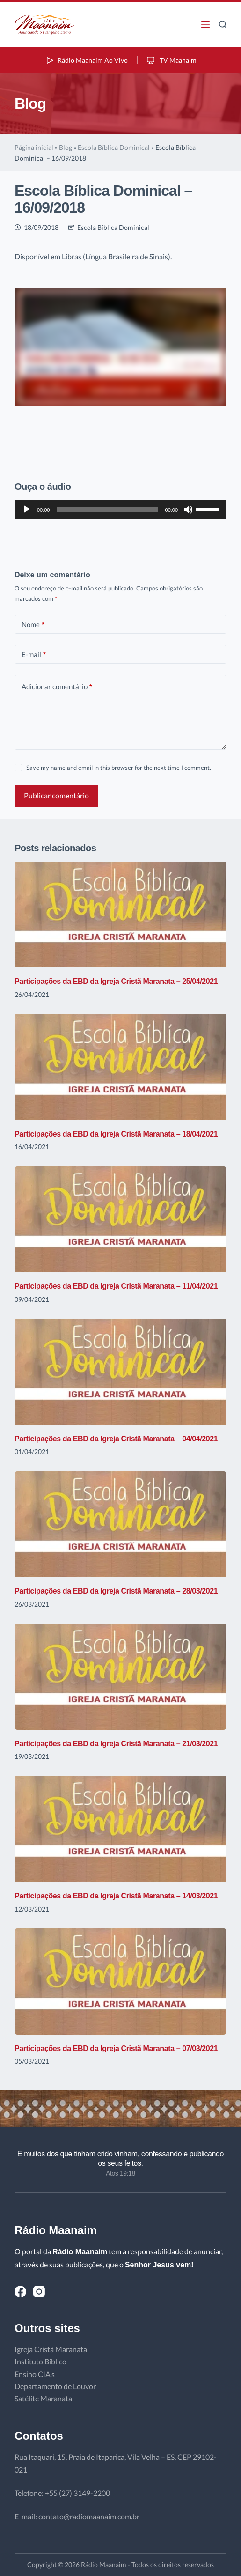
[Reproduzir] (26, 509)
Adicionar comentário (57, 687)
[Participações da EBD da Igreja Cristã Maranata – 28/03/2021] (120, 1524)
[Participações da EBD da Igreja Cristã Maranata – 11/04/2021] (120, 1219)
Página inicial (34, 147)
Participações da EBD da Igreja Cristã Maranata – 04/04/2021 (116, 1439)
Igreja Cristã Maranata (51, 2349)
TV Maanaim (171, 60)
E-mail (34, 654)
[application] (120, 509)
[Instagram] (39, 2291)
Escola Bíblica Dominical (114, 147)
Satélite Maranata (43, 2398)
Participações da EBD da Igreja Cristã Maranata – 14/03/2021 (116, 1896)
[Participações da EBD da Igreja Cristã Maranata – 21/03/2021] (120, 1677)
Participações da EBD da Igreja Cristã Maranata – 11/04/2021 (116, 1286)
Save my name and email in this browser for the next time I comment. (118, 767)
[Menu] (205, 24)
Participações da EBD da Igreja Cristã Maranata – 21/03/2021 (116, 1744)
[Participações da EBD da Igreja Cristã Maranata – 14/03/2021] (120, 1829)
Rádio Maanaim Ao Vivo (86, 60)
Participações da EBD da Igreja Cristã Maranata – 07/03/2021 (116, 2048)
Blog (65, 147)
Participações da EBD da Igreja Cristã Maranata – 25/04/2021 (116, 981)
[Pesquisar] (222, 24)
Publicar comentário (56, 795)
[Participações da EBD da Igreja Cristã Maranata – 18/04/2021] (120, 1067)
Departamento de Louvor (55, 2386)
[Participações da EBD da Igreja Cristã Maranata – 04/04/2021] (120, 1372)
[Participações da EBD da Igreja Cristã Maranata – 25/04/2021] (120, 915)
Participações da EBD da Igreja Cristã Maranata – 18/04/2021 (116, 1134)
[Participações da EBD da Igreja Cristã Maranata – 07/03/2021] (120, 1981)
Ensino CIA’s (35, 2373)
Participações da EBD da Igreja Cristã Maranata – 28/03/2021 (116, 1591)
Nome (33, 624)
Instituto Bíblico (40, 2361)
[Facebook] (20, 2291)
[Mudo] (188, 509)
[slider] (107, 509)
